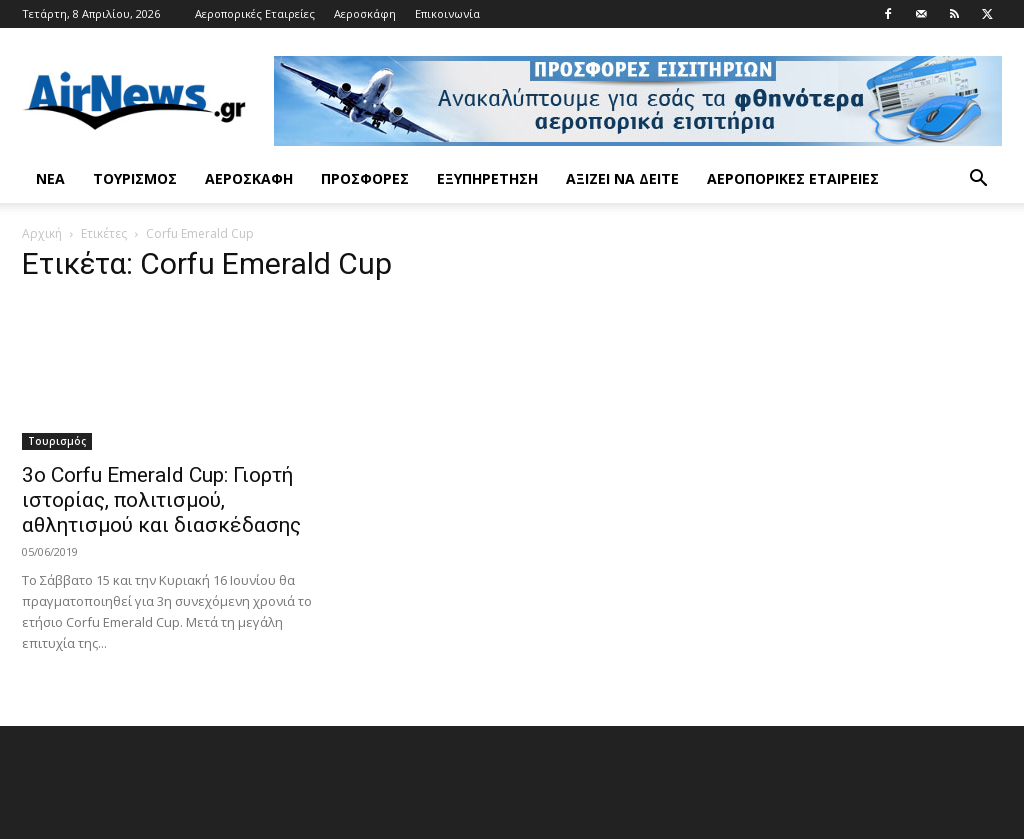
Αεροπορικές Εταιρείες (255, 13)
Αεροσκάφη (365, 13)
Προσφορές (365, 178)
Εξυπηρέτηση (487, 178)
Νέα (50, 178)
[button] (978, 180)
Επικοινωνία (447, 13)
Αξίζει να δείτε (622, 178)
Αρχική (42, 233)
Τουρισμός (135, 178)
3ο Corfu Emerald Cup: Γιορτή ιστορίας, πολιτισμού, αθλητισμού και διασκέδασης (161, 500)
